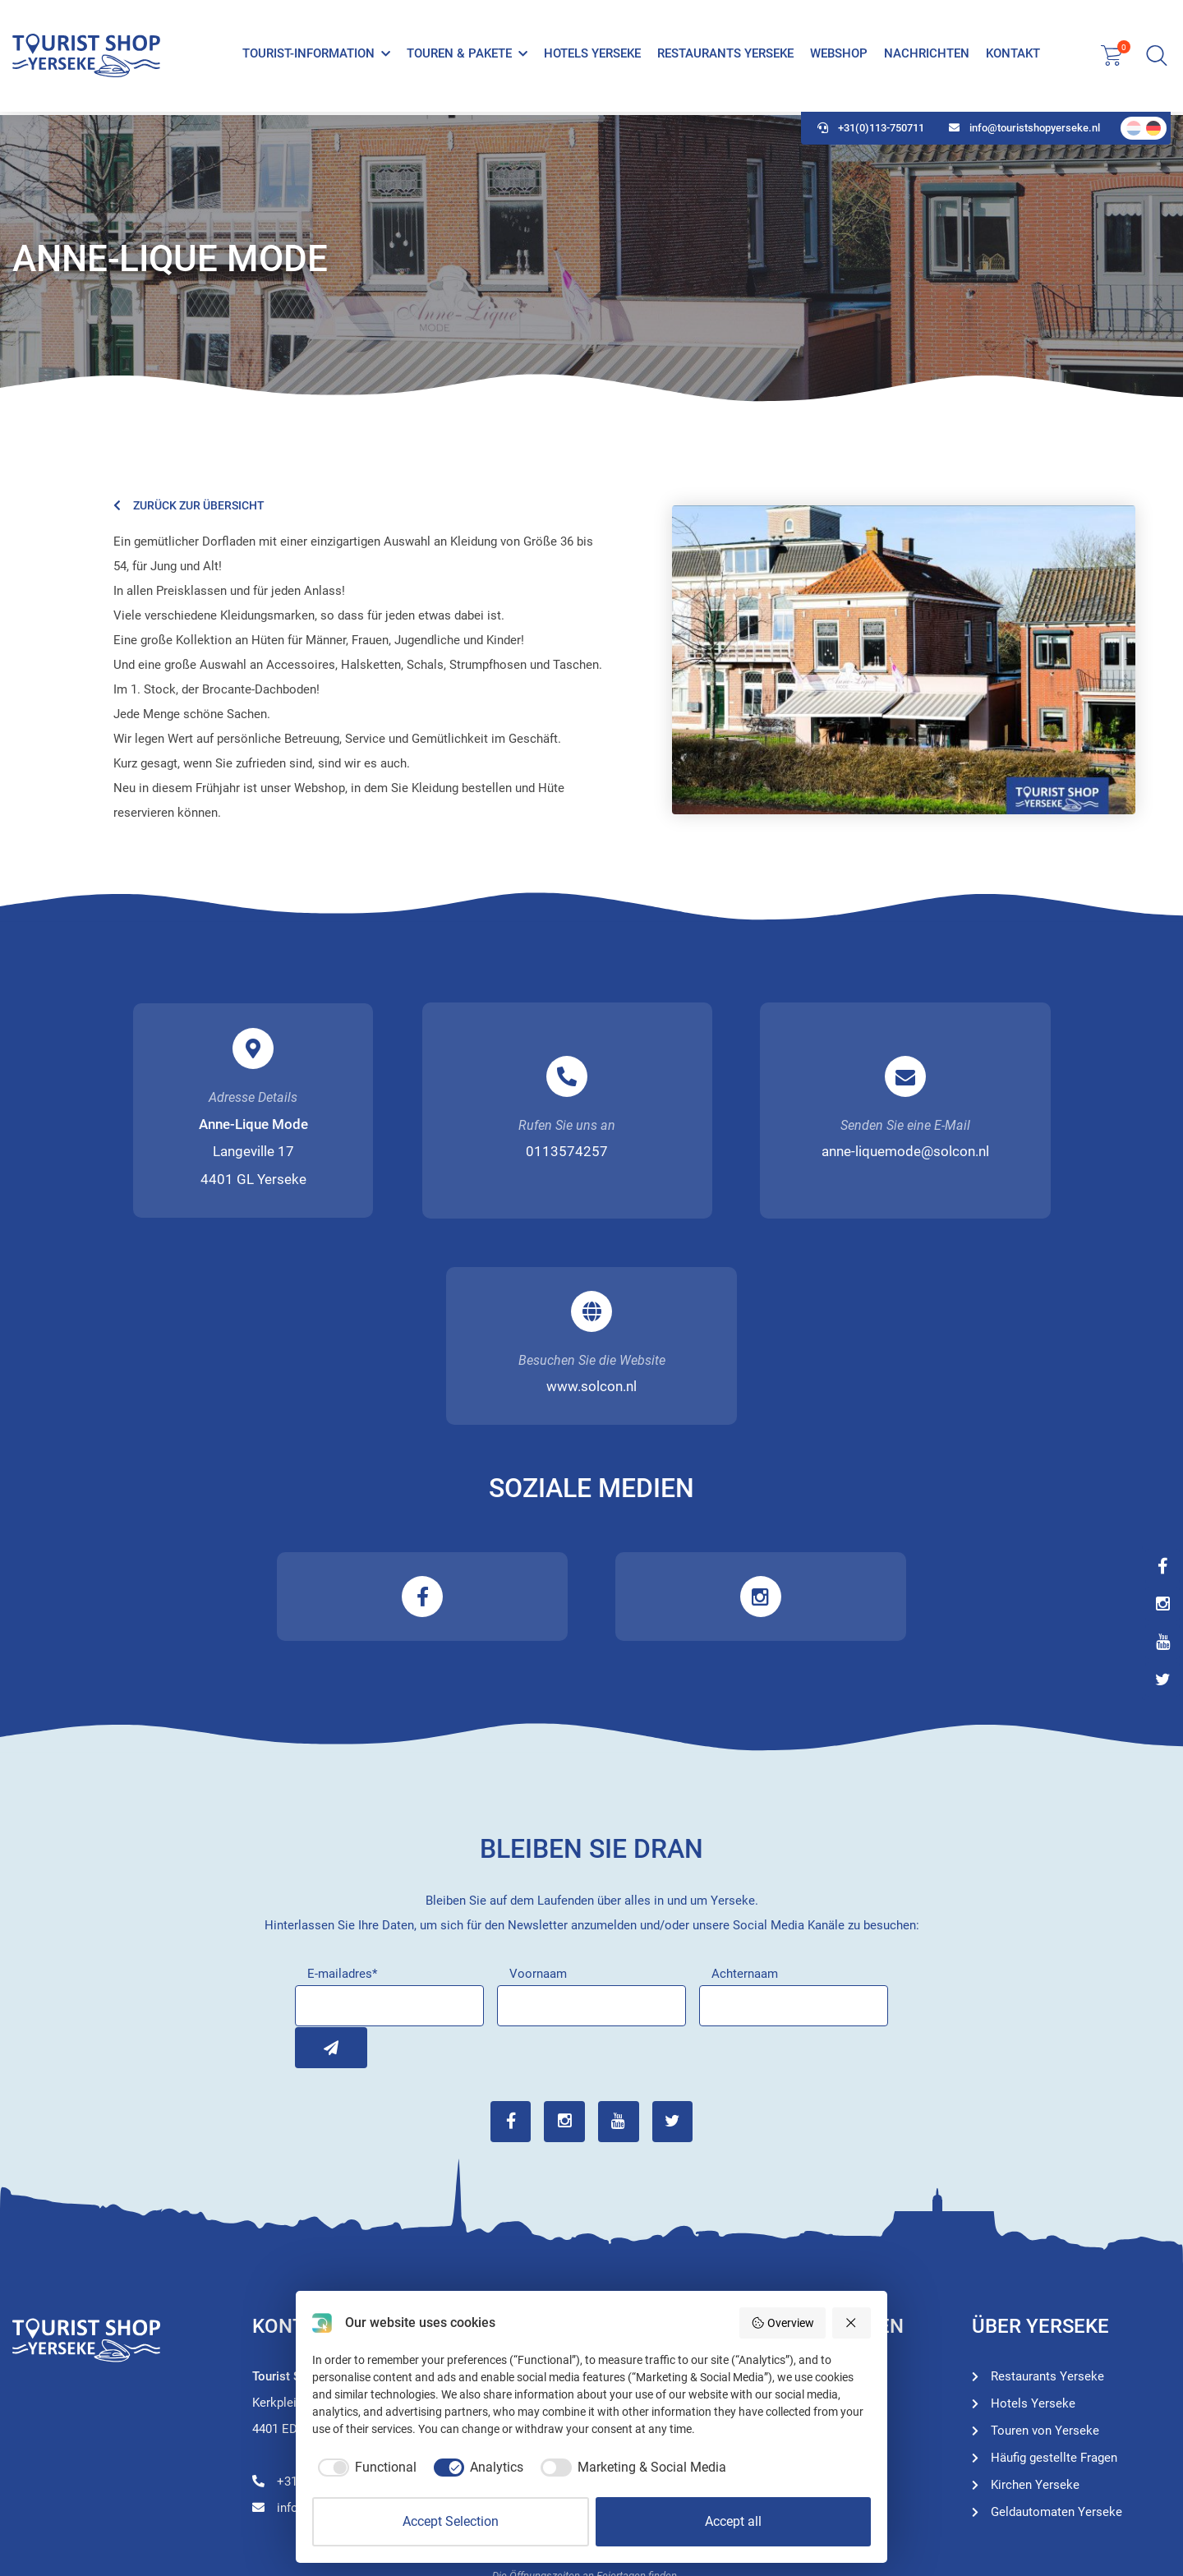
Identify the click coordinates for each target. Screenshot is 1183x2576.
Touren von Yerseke (805, 2199)
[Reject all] (852, 2323)
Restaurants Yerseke (725, 55)
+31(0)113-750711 (870, 132)
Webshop (839, 55)
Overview (782, 2323)
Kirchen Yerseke (1035, 2281)
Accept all (733, 2521)
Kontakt (1013, 55)
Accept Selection (451, 2521)
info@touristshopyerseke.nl (1024, 132)
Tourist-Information (308, 55)
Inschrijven (315, 1843)
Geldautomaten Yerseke (1056, 2308)
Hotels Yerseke (592, 55)
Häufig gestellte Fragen (1054, 2254)
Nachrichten (926, 55)
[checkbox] (364, 2467)
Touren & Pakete (459, 55)
